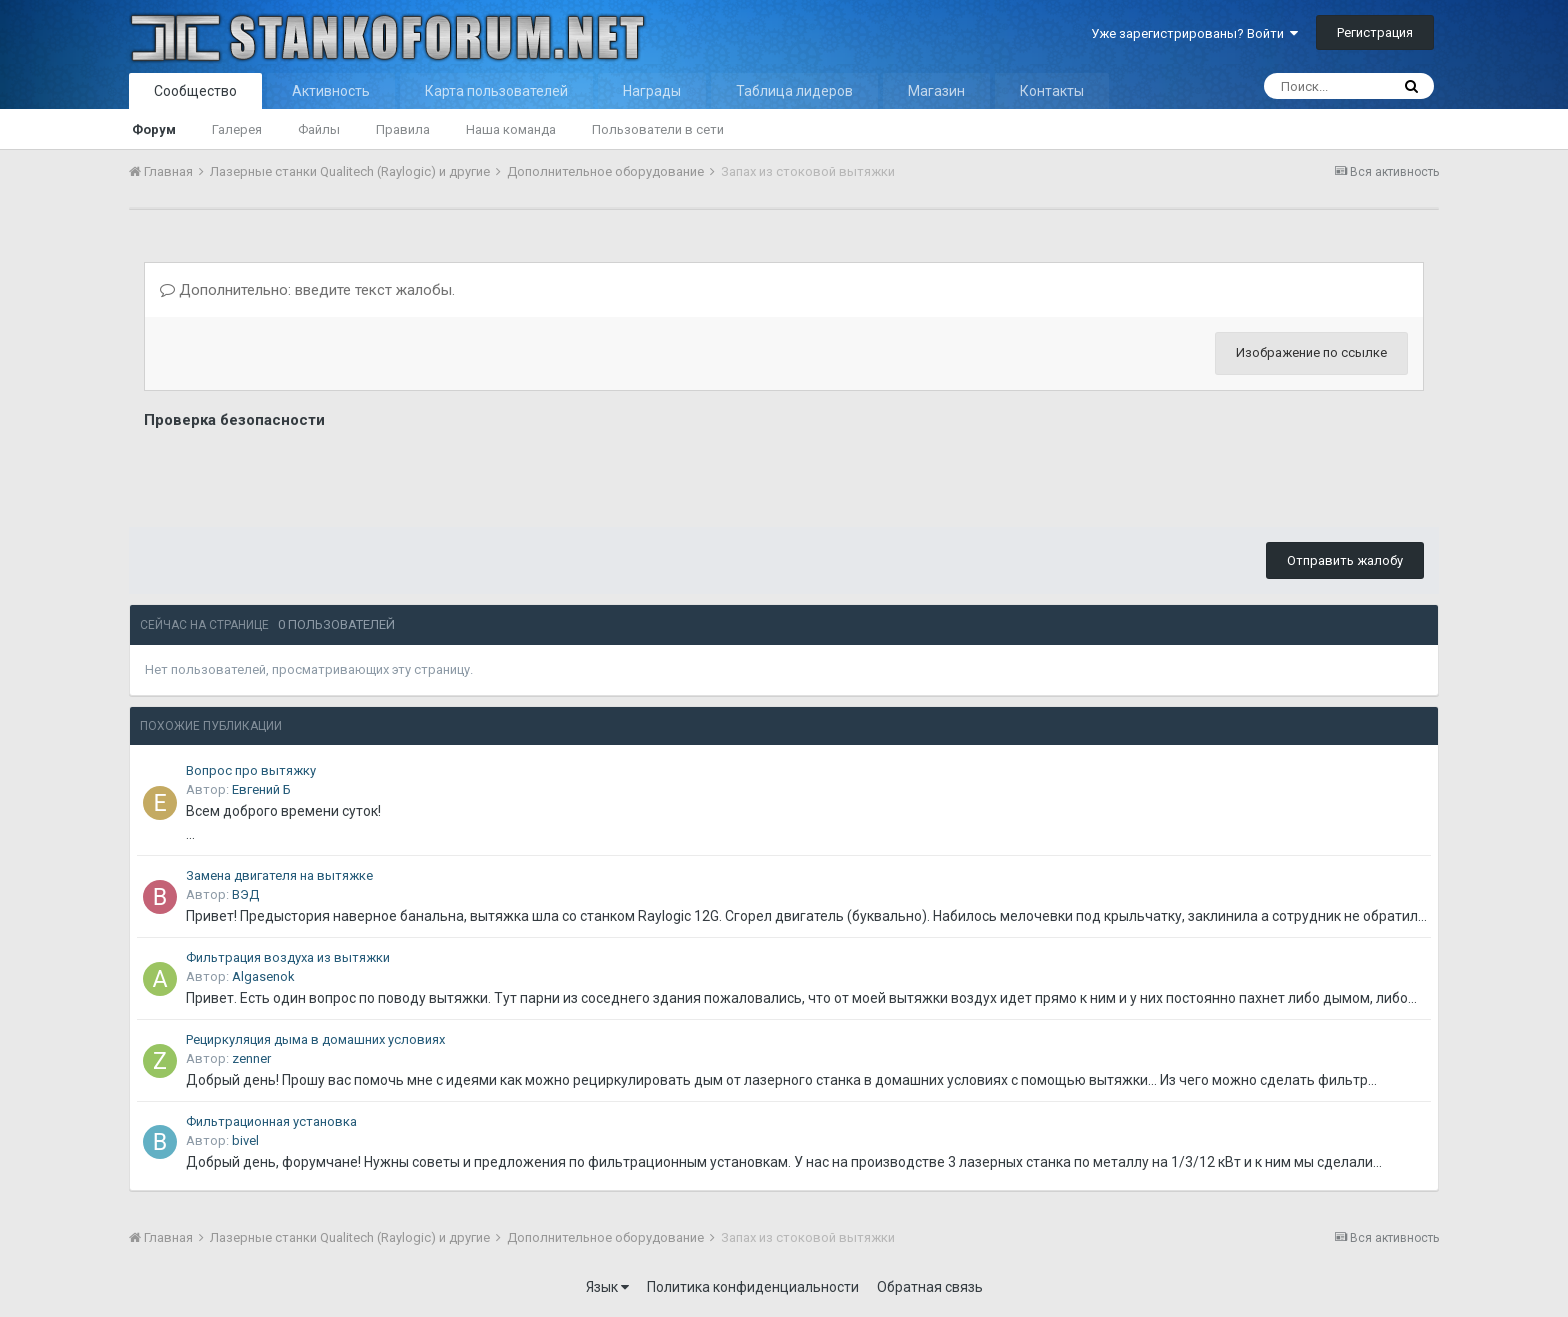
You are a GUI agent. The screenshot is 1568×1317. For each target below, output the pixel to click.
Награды (652, 91)
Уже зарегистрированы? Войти (1194, 33)
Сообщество (195, 91)
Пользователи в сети (658, 129)
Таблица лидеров (794, 91)
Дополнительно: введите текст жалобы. (307, 290)
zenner (251, 1058)
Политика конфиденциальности (753, 1287)
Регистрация (1375, 32)
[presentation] (296, 473)
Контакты (1052, 91)
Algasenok (263, 976)
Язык (607, 1287)
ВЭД (245, 894)
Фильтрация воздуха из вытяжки (288, 957)
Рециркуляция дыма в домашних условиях (315, 1039)
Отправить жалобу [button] (1345, 560)
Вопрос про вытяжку (251, 770)
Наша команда (511, 129)
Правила (403, 129)
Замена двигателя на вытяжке (279, 875)
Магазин (936, 91)
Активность (331, 91)
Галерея (237, 129)
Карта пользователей (496, 91)
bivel (245, 1140)
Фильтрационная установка (271, 1121)
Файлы (319, 129)
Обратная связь (930, 1287)
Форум (154, 129)
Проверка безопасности (234, 420)
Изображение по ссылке (1311, 352)
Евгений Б (261, 789)
